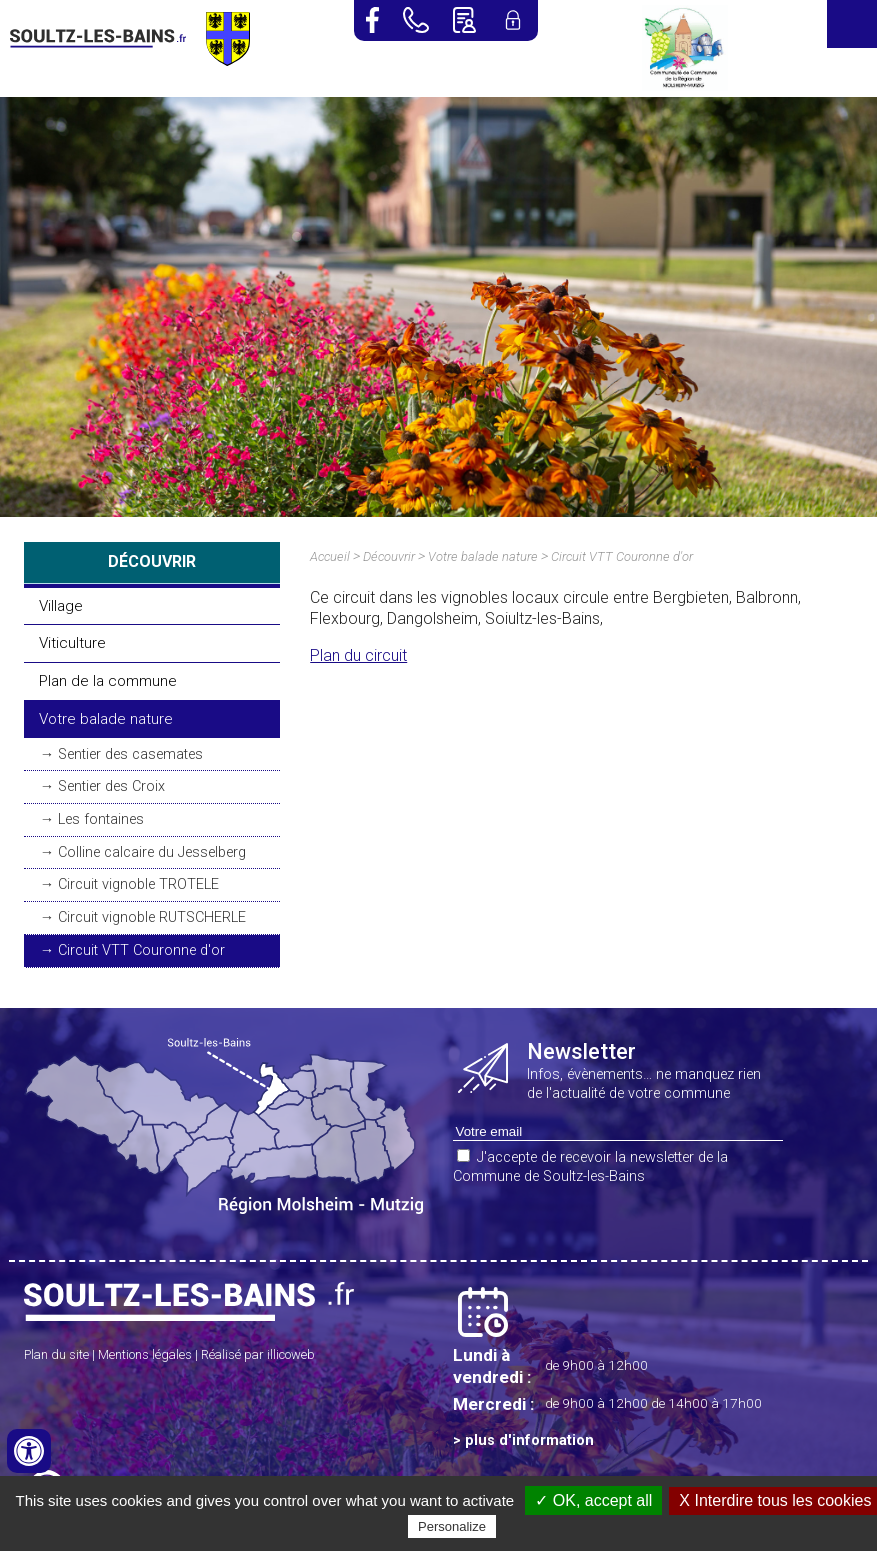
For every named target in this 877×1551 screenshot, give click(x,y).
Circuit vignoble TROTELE (138, 884)
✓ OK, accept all (593, 1500)
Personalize (452, 1526)
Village (61, 606)
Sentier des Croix (111, 786)
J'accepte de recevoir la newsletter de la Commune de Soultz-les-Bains (590, 1167)
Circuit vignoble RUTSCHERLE (152, 917)
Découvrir (389, 556)
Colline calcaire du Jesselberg (152, 852)
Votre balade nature (106, 719)
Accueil (330, 556)
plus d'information (529, 1440)
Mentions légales (145, 1354)
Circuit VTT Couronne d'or (141, 950)
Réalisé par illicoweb (258, 1354)
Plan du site (56, 1354)
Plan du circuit (358, 655)
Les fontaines (101, 819)
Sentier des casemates (130, 754)
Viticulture (72, 643)
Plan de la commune (108, 681)
